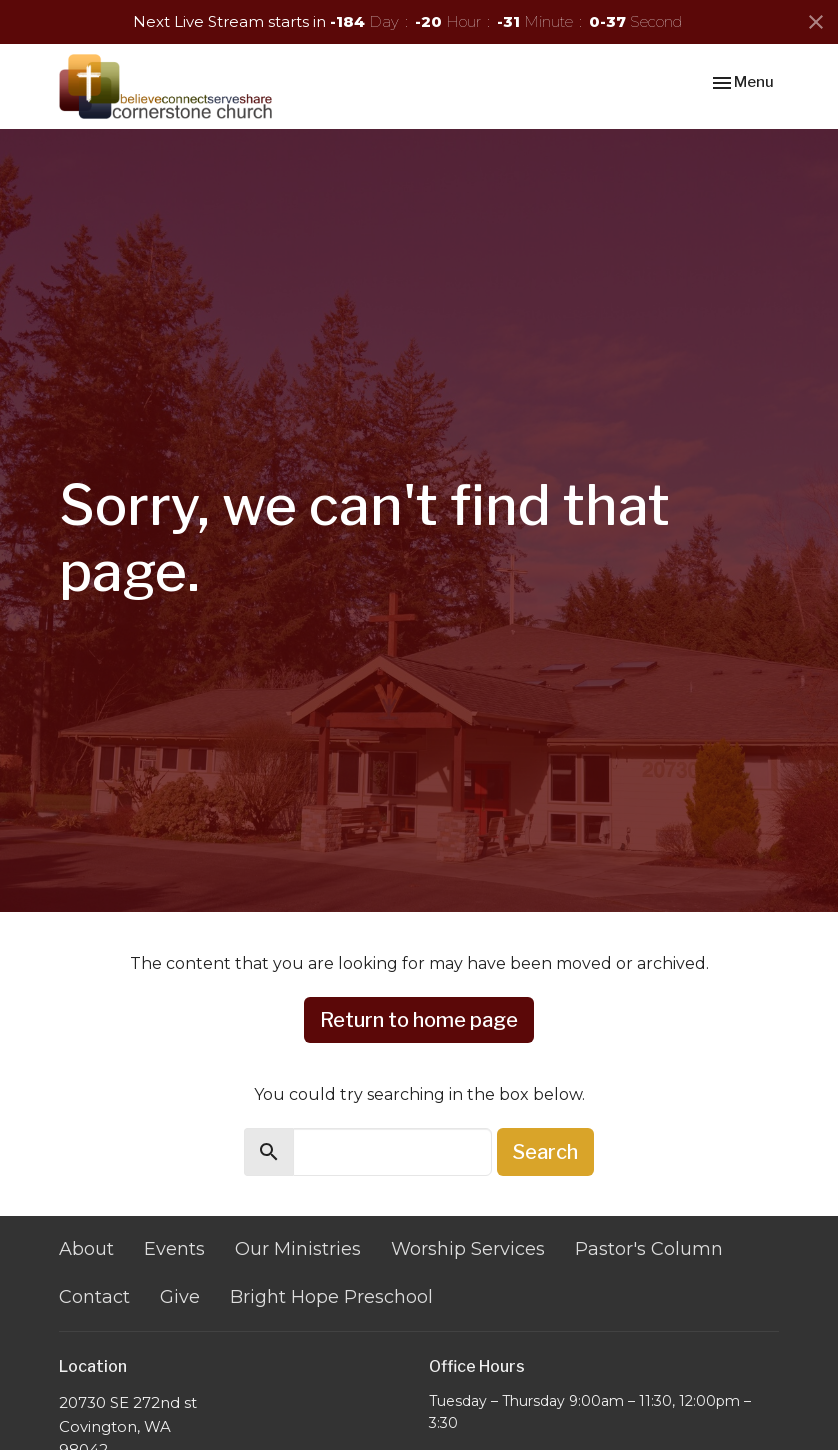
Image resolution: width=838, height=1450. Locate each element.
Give (180, 1297)
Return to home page (419, 1020)
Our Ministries (298, 1249)
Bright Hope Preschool (331, 1297)
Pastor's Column (649, 1249)
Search (545, 1152)
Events (174, 1249)
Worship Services (468, 1249)
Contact (94, 1297)
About (86, 1249)
